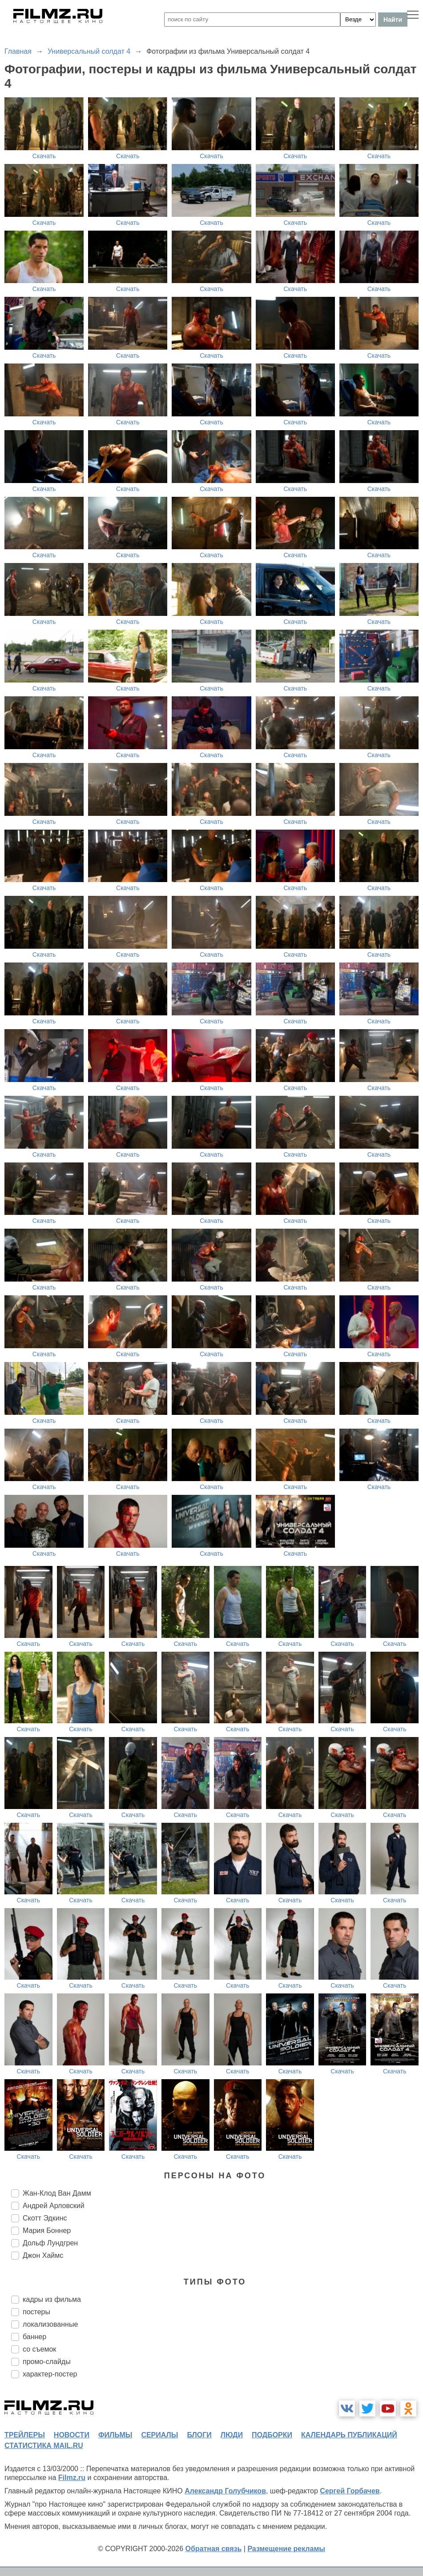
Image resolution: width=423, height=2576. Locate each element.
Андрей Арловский (54, 2205)
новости (71, 2435)
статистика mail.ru (43, 2445)
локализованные (50, 2324)
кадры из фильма (52, 2299)
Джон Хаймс (43, 2255)
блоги (199, 2435)
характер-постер (50, 2374)
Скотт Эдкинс (45, 2218)
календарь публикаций (349, 2435)
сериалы (159, 2435)
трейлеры (24, 2435)
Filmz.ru (71, 2477)
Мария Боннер (47, 2230)
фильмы (115, 2435)
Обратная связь (213, 2548)
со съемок (39, 2349)
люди (232, 2435)
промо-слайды (47, 2361)
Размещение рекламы (286, 2548)
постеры (36, 2312)
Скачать (44, 156)
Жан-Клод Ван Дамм (57, 2193)
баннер (34, 2336)
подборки (272, 2435)
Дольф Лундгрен (50, 2243)
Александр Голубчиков (225, 2491)
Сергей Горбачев (349, 2491)
